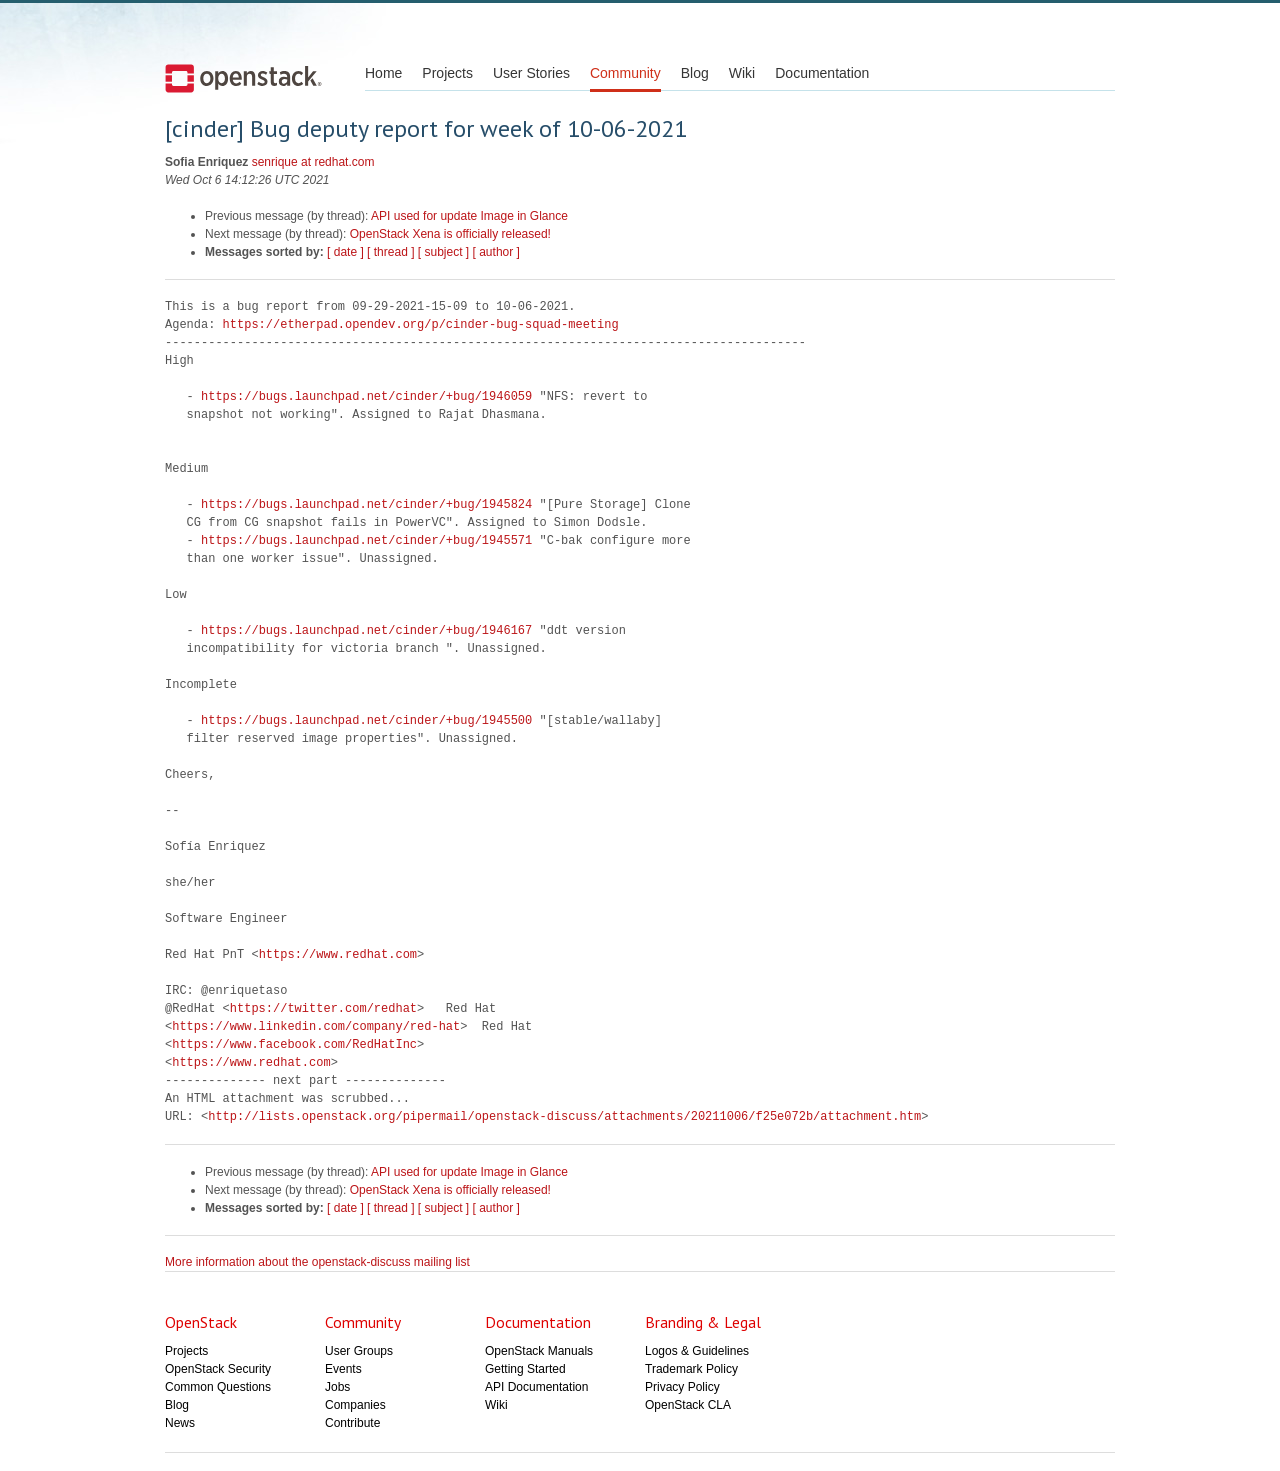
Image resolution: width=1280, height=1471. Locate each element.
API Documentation (536, 1387)
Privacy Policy (682, 1387)
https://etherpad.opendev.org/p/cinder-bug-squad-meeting (421, 324)
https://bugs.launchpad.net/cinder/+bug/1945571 (366, 540)
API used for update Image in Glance (469, 216)
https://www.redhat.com (338, 954)
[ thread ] (390, 252)
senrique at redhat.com (313, 162)
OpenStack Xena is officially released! (450, 234)
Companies (355, 1405)
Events (343, 1369)
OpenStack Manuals (539, 1351)
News (180, 1423)
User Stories (531, 73)
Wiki (742, 73)
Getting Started (525, 1369)
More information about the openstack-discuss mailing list (317, 1262)
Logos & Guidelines (697, 1351)
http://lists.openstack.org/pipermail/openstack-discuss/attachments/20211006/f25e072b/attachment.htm (564, 1116)
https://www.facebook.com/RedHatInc (294, 1044)
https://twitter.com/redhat (323, 1008)
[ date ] (345, 252)
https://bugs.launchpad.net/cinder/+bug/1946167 (366, 630)
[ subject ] (443, 252)
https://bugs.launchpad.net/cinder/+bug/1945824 (366, 504)
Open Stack (243, 78)
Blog (695, 73)
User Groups (359, 1351)
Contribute (352, 1423)
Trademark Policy (691, 1369)
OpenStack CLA (688, 1405)
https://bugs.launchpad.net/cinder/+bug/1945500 (366, 720)
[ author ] (496, 252)
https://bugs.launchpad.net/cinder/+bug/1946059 (366, 396)
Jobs (337, 1387)
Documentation (822, 73)
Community (625, 73)
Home (383, 73)
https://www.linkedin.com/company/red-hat (316, 1026)
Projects (447, 73)
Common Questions (218, 1387)
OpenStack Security (218, 1369)
